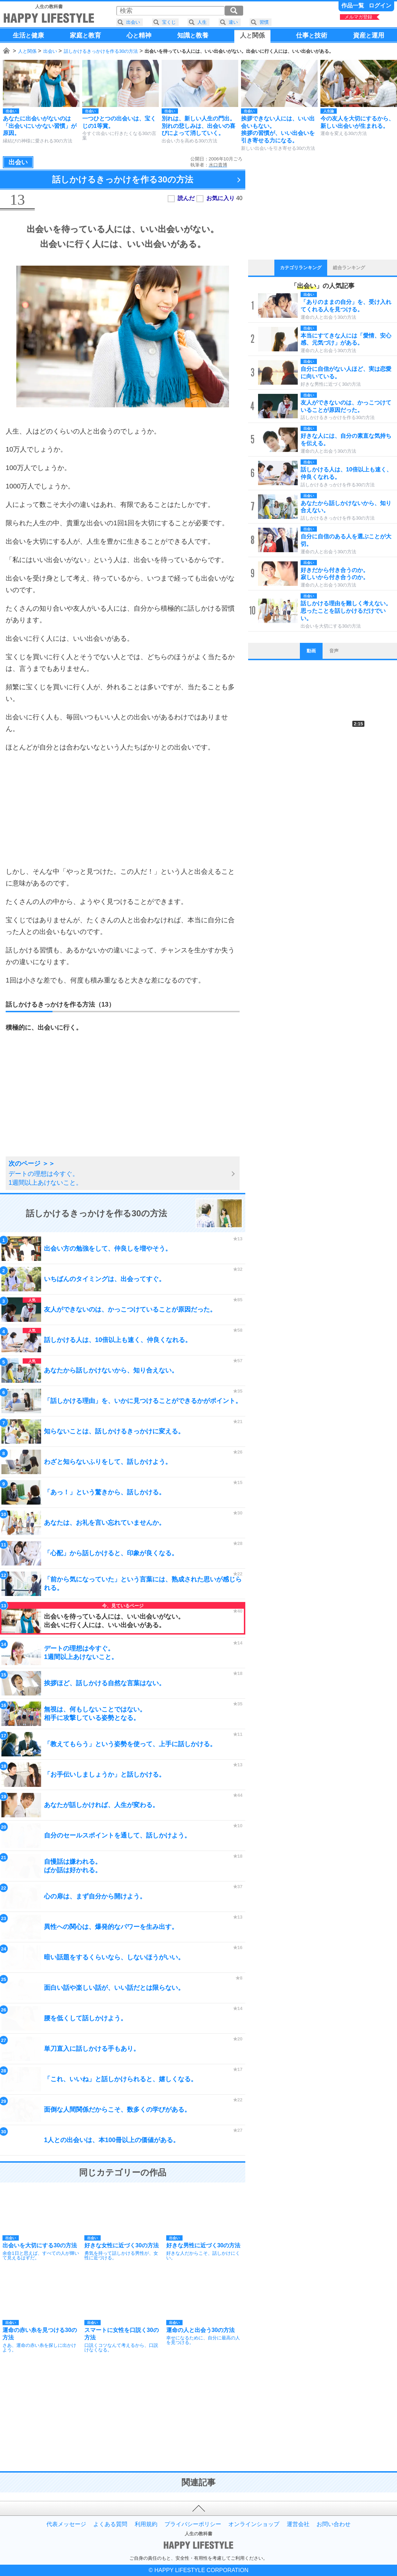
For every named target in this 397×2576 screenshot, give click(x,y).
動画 (311, 650)
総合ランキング (349, 267)
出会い (50, 51)
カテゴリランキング (300, 267)
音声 (334, 650)
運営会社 (298, 2524)
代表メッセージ (66, 2524)
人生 (202, 22)
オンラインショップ (253, 2524)
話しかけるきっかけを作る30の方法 (101, 51)
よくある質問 (110, 2524)
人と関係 (27, 51)
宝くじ (169, 22)
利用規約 (146, 2524)
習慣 (264, 22)
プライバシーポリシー (192, 2524)
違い (233, 22)
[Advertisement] (123, 809)
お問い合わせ (334, 2524)
